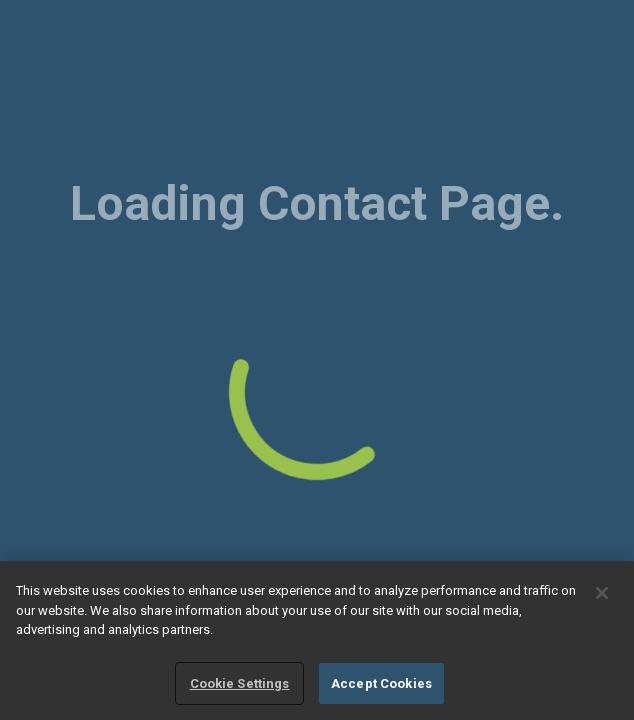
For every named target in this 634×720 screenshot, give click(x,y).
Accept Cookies (381, 684)
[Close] (602, 595)
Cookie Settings (240, 684)
